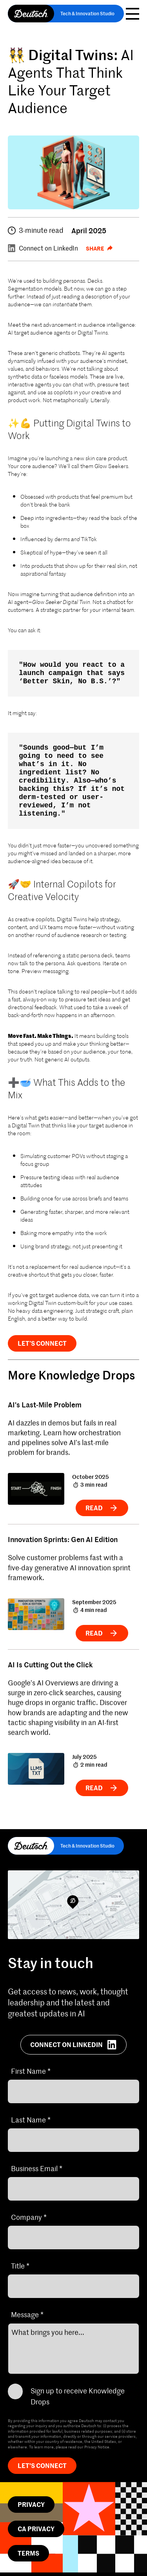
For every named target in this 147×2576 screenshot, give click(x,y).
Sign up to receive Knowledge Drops (78, 2396)
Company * (29, 2217)
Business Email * (36, 2168)
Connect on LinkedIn (43, 248)
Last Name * (31, 2119)
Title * (20, 2265)
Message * (27, 2314)
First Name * (31, 2071)
